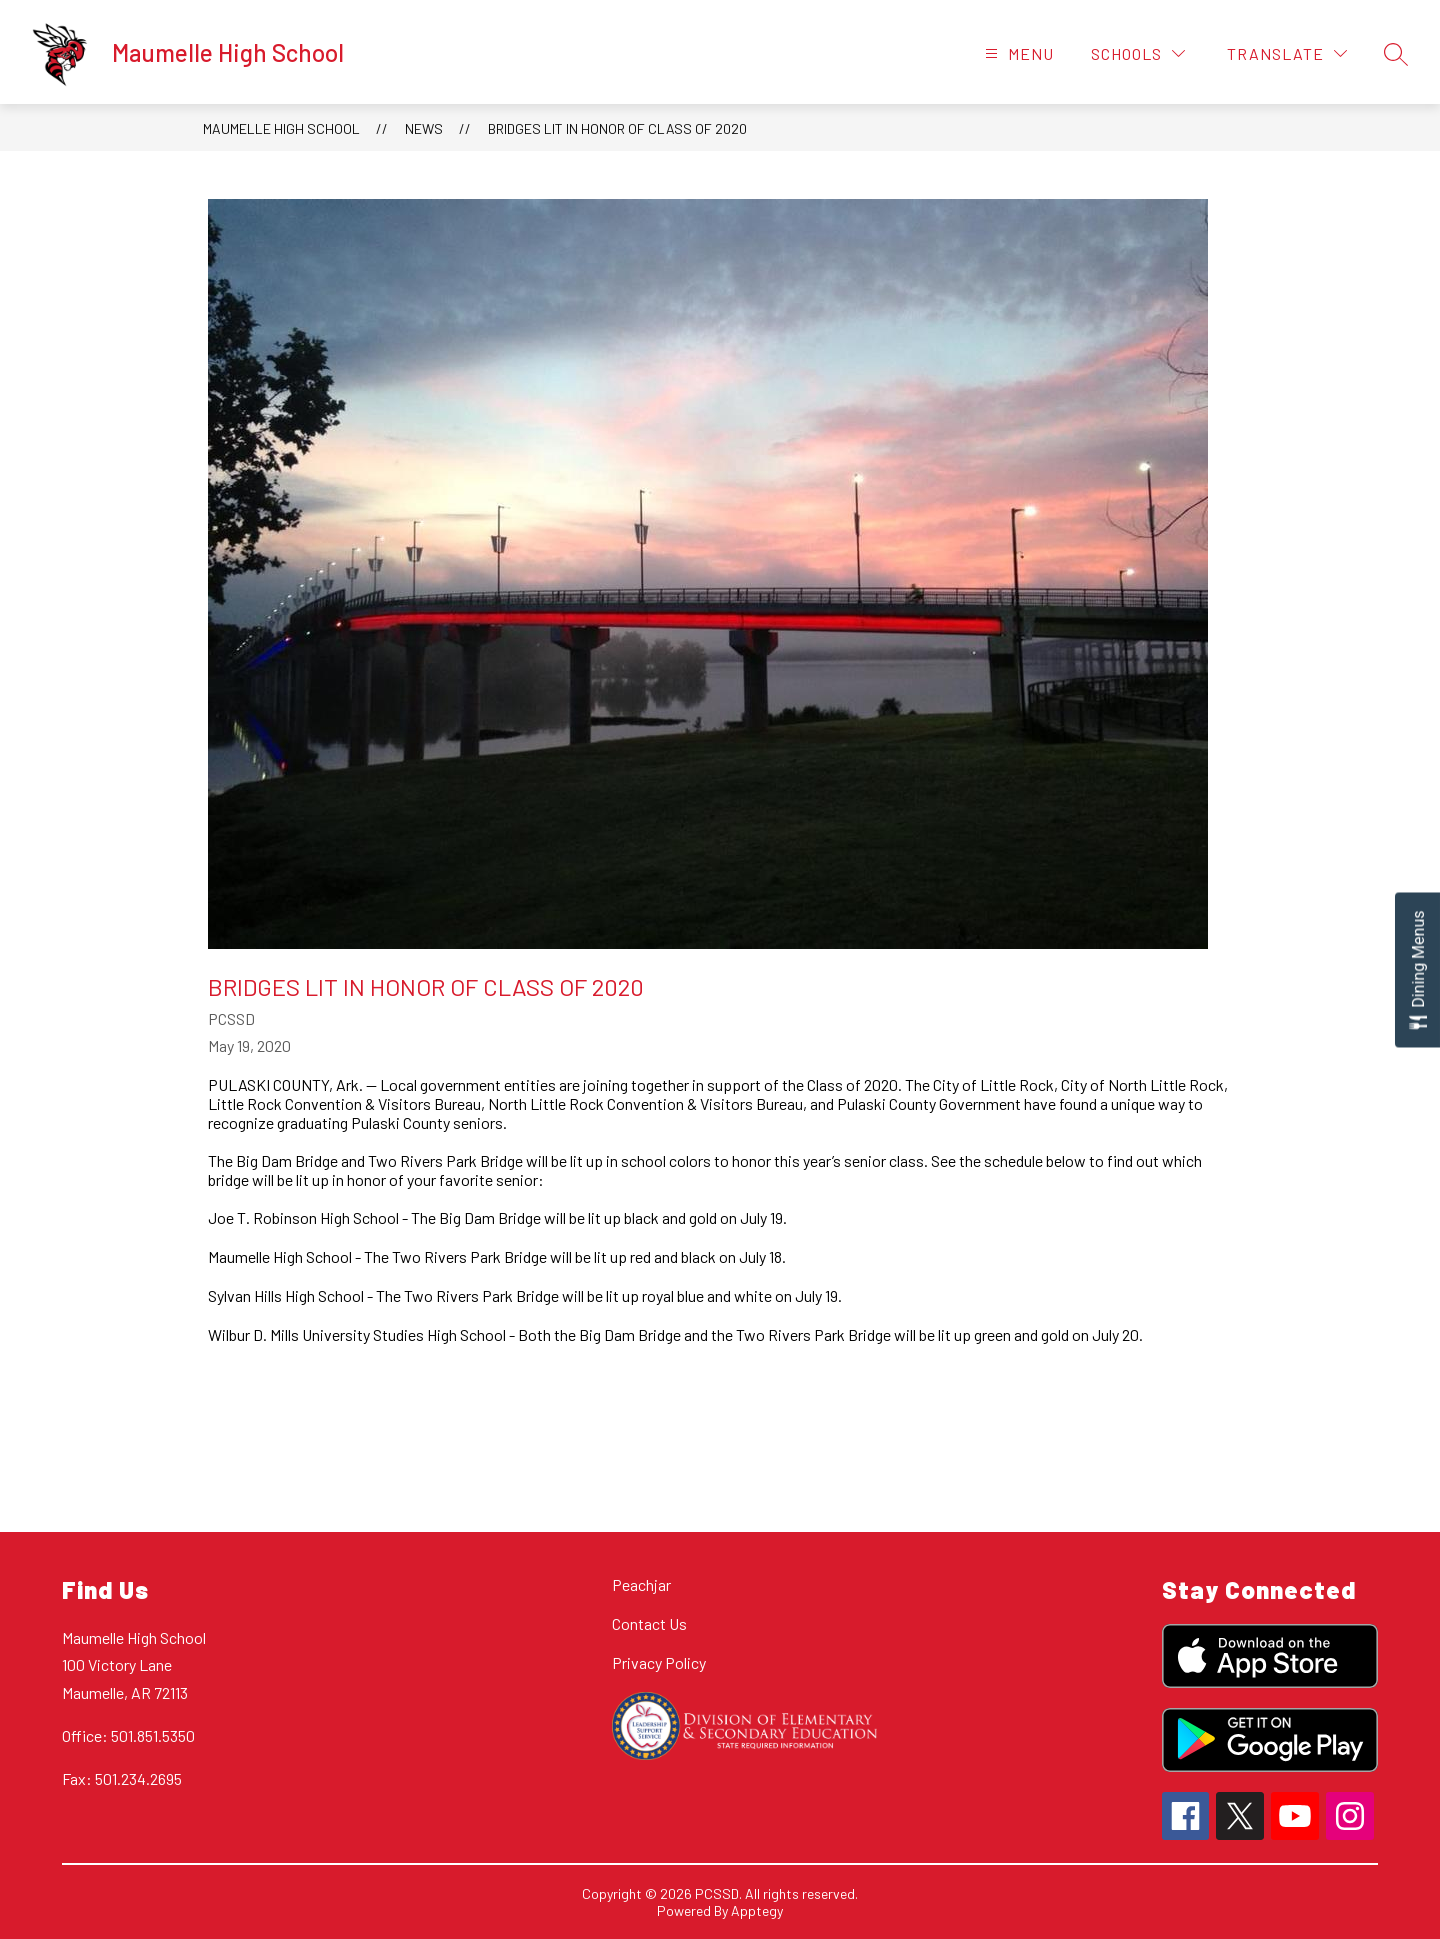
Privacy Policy (659, 1662)
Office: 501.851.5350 (128, 1735)
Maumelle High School (281, 128)
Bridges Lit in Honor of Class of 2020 (617, 128)
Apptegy (757, 1910)
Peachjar (641, 1584)
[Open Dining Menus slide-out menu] (1417, 969)
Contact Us (649, 1623)
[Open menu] (1017, 53)
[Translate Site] (1287, 53)
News (424, 128)
